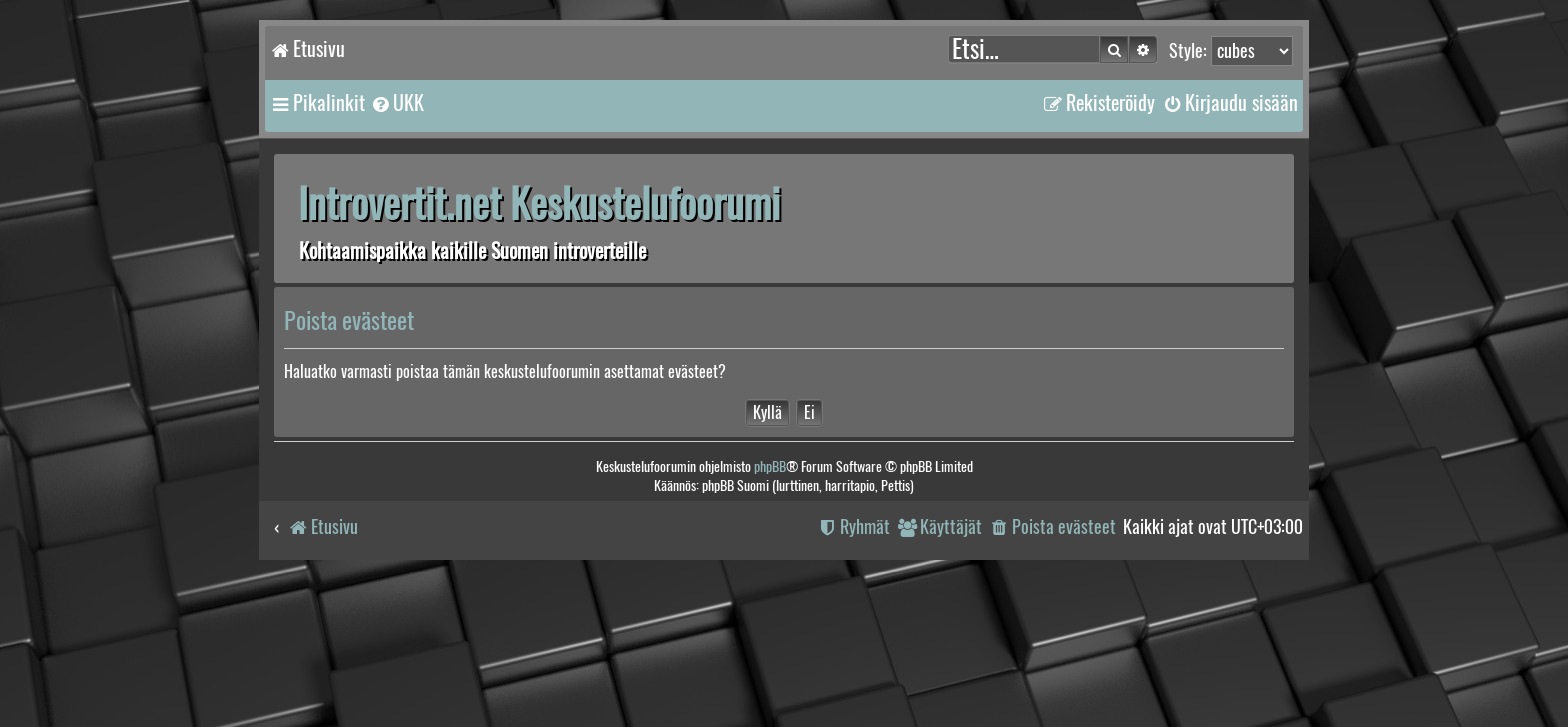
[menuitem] (397, 103)
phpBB (770, 466)
